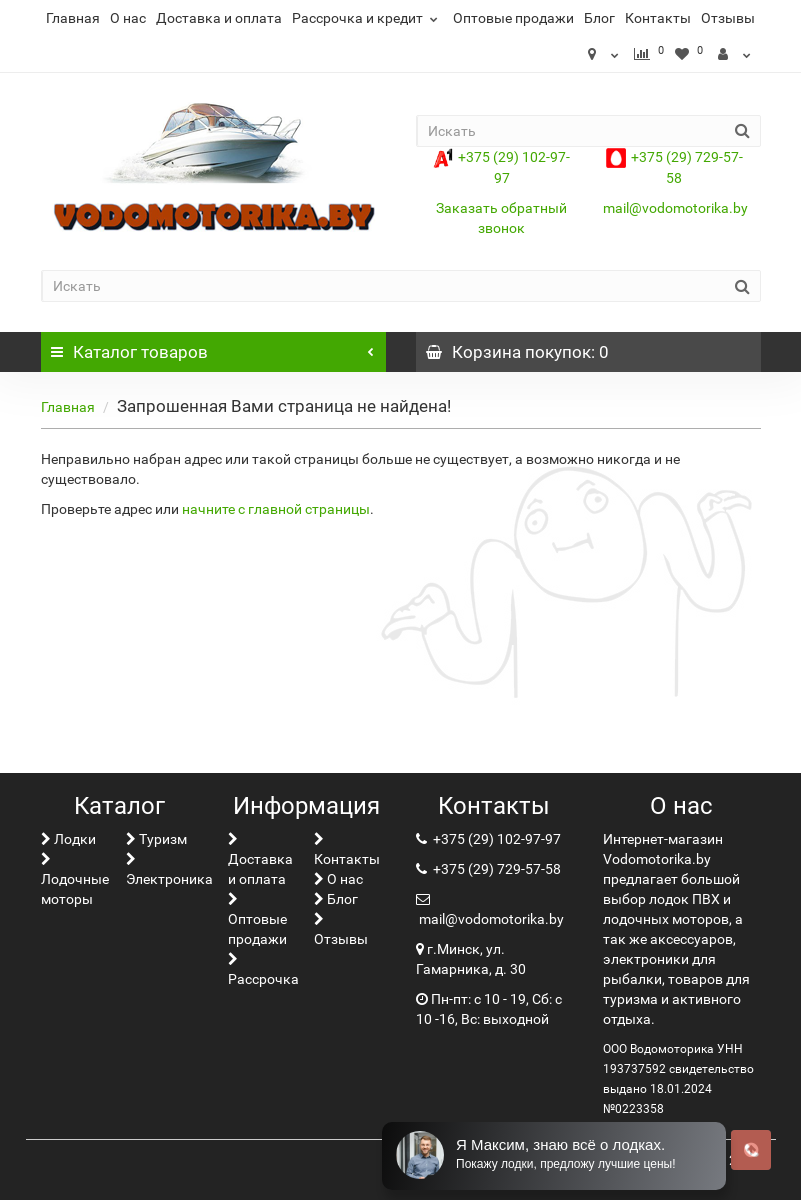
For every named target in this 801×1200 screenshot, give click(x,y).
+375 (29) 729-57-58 (495, 869)
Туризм (156, 839)
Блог (599, 18)
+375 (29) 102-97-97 (495, 839)
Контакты (658, 18)
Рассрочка (263, 969)
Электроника (169, 869)
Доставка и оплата (219, 18)
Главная (73, 18)
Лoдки (68, 839)
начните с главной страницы (276, 509)
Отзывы (728, 18)
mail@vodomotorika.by (675, 208)
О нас (128, 18)
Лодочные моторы (75, 879)
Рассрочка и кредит (367, 18)
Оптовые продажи (513, 18)
